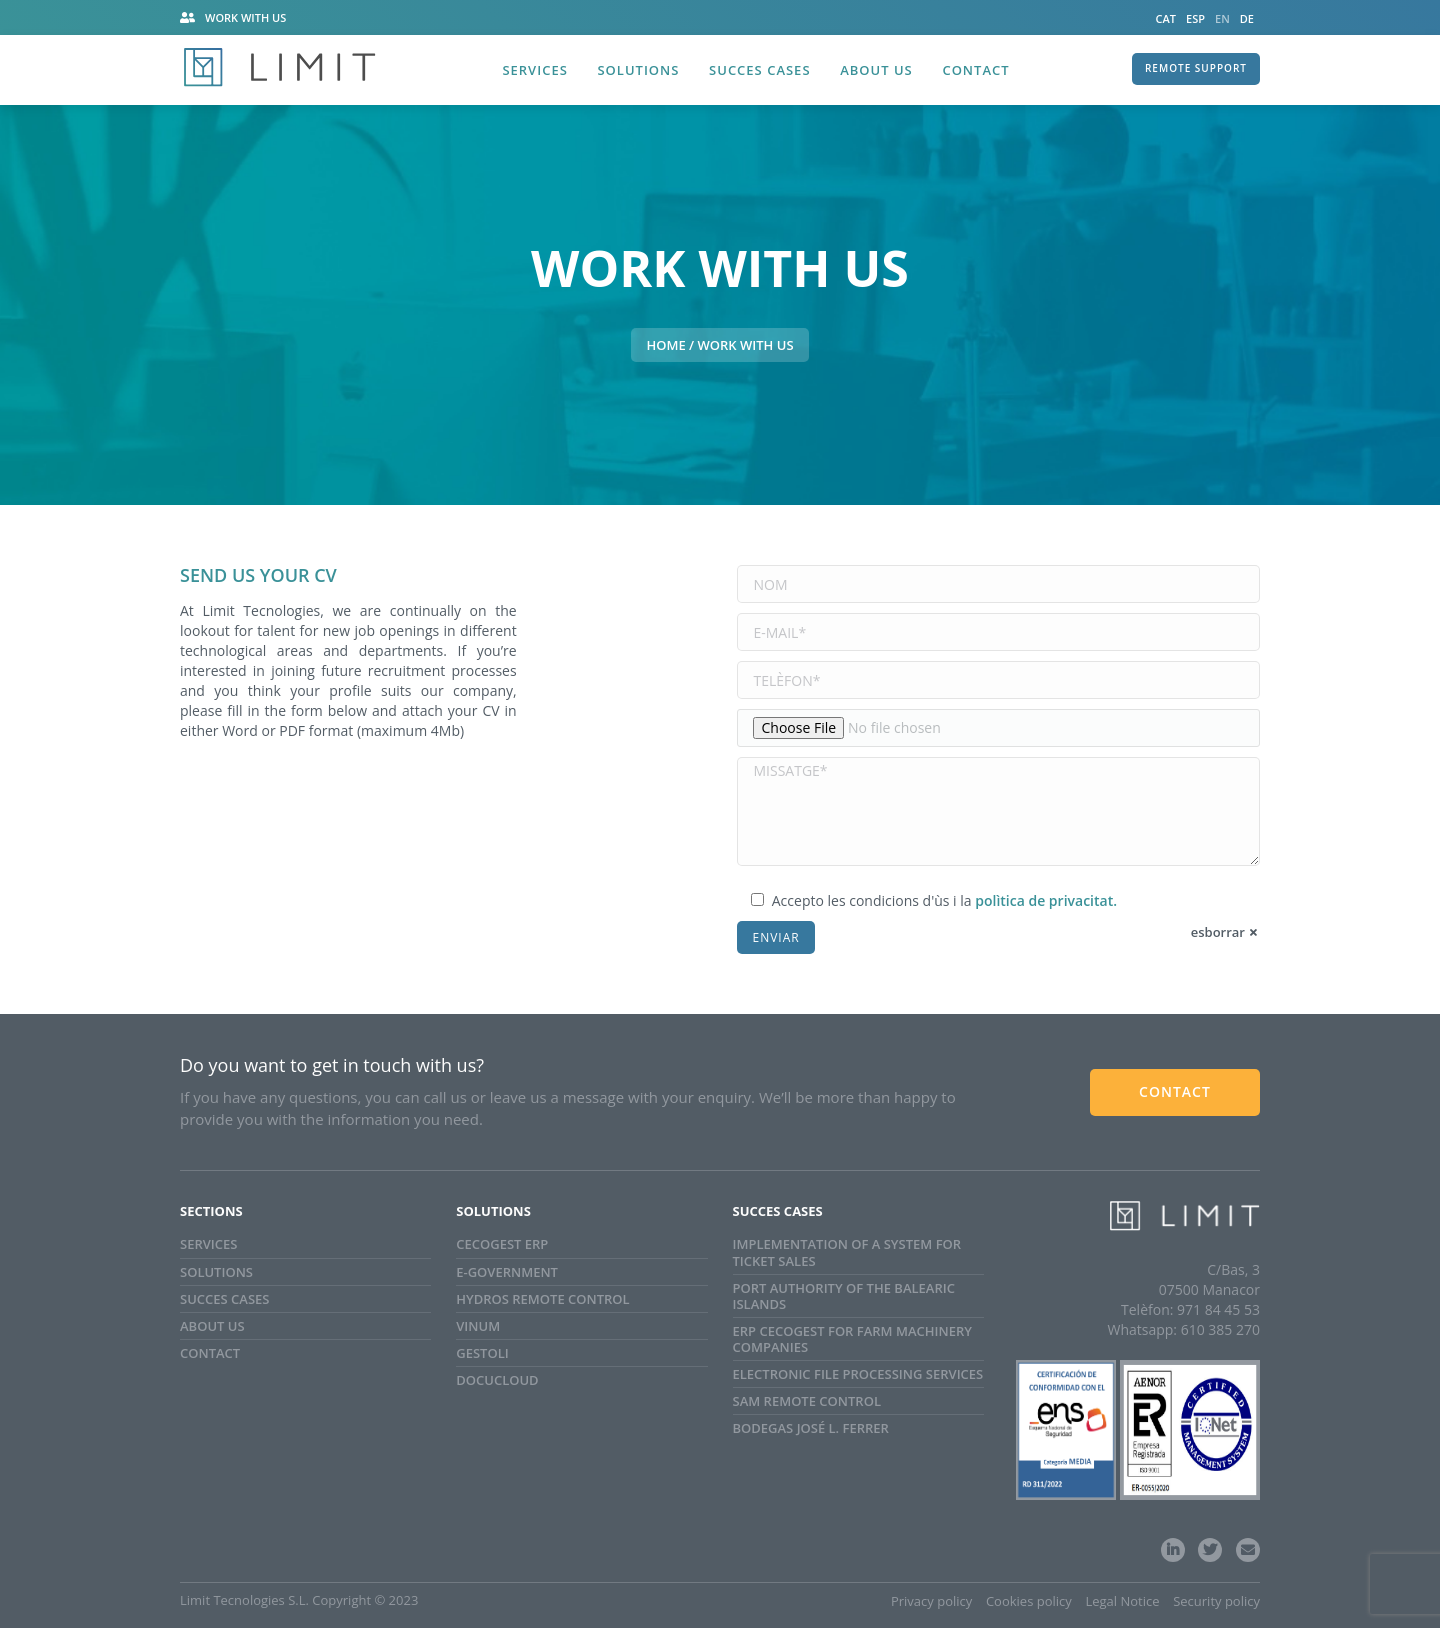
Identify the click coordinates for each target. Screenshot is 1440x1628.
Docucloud (497, 1380)
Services (534, 70)
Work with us (245, 17)
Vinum (478, 1326)
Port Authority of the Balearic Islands (844, 1296)
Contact (975, 70)
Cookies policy (1029, 1601)
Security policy (1216, 1601)
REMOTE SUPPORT (1196, 68)
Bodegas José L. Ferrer (811, 1428)
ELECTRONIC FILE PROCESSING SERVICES (858, 1374)
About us (876, 70)
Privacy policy (931, 1601)
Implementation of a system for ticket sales (847, 1252)
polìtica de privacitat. (1046, 900)
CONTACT (1175, 1091)
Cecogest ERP (502, 1244)
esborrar (1218, 932)
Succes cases (224, 1299)
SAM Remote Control (807, 1401)
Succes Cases (759, 70)
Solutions (638, 70)
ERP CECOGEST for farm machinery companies (852, 1339)
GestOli (482, 1353)
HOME (665, 345)
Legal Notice (1122, 1601)
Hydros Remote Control (542, 1299)
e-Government (507, 1272)
